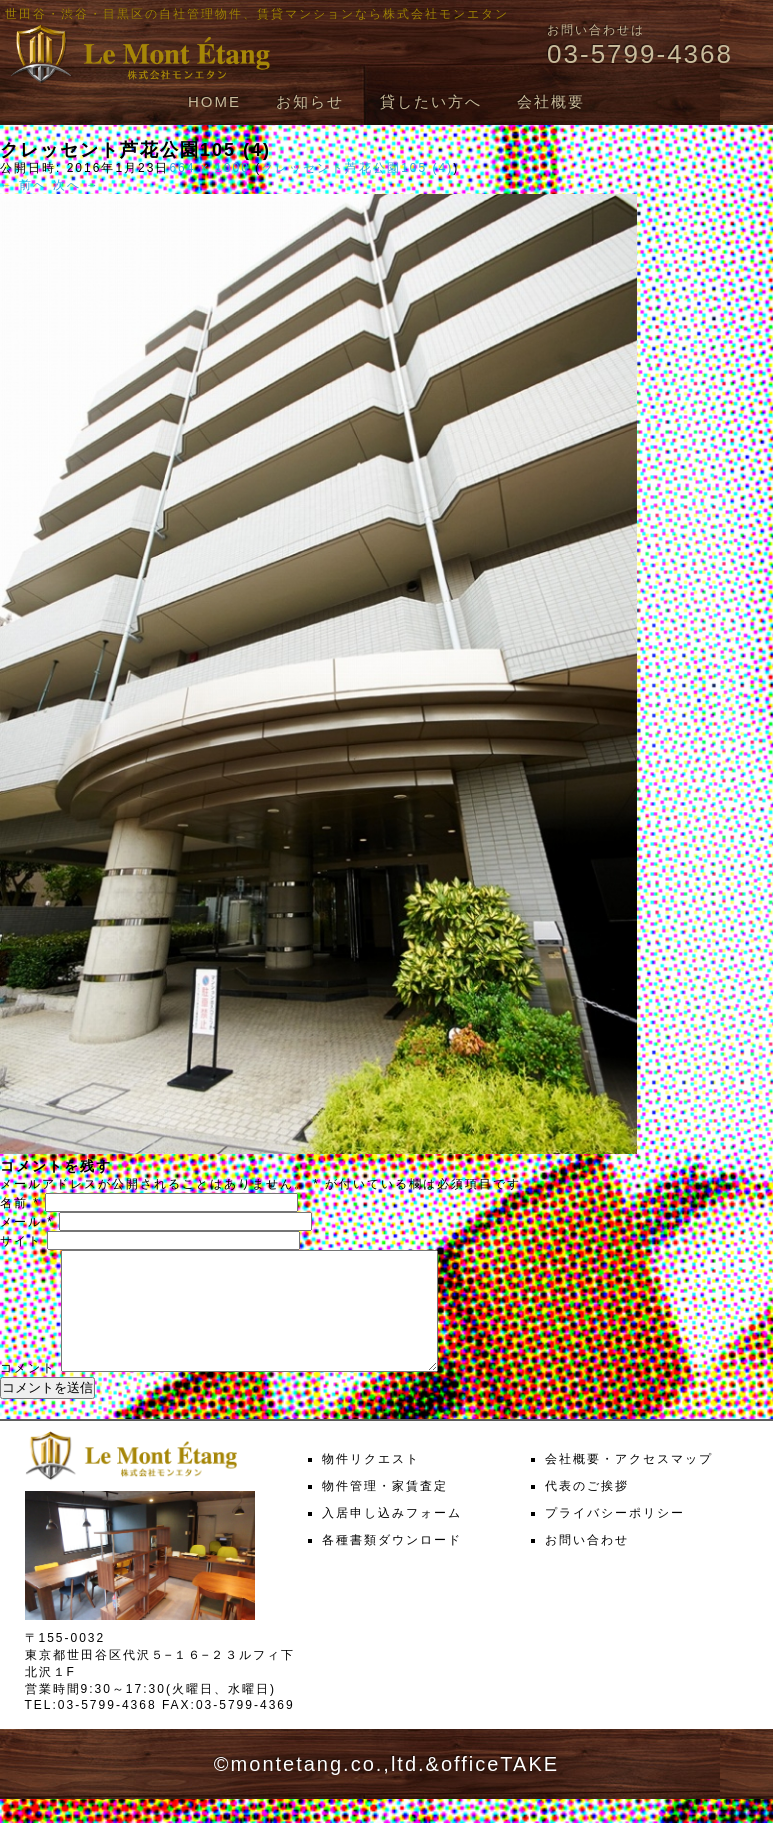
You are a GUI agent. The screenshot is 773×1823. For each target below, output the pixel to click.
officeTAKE (500, 1788)
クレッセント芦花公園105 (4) (357, 168)
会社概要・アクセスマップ (629, 1483)
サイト (21, 1241)
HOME (214, 101)
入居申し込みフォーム (392, 1537)
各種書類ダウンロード (392, 1564)
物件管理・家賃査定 (385, 1510)
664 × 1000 (209, 168)
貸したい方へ (431, 101)
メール (27, 1222)
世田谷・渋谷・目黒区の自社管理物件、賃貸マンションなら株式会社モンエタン (257, 14)
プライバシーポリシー (615, 1537)
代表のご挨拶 (587, 1510)
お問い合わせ (587, 1564)
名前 (20, 1203)
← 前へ (23, 185)
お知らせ (310, 101)
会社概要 (551, 101)
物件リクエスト (371, 1483)
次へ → (76, 185)
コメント (28, 1392)
